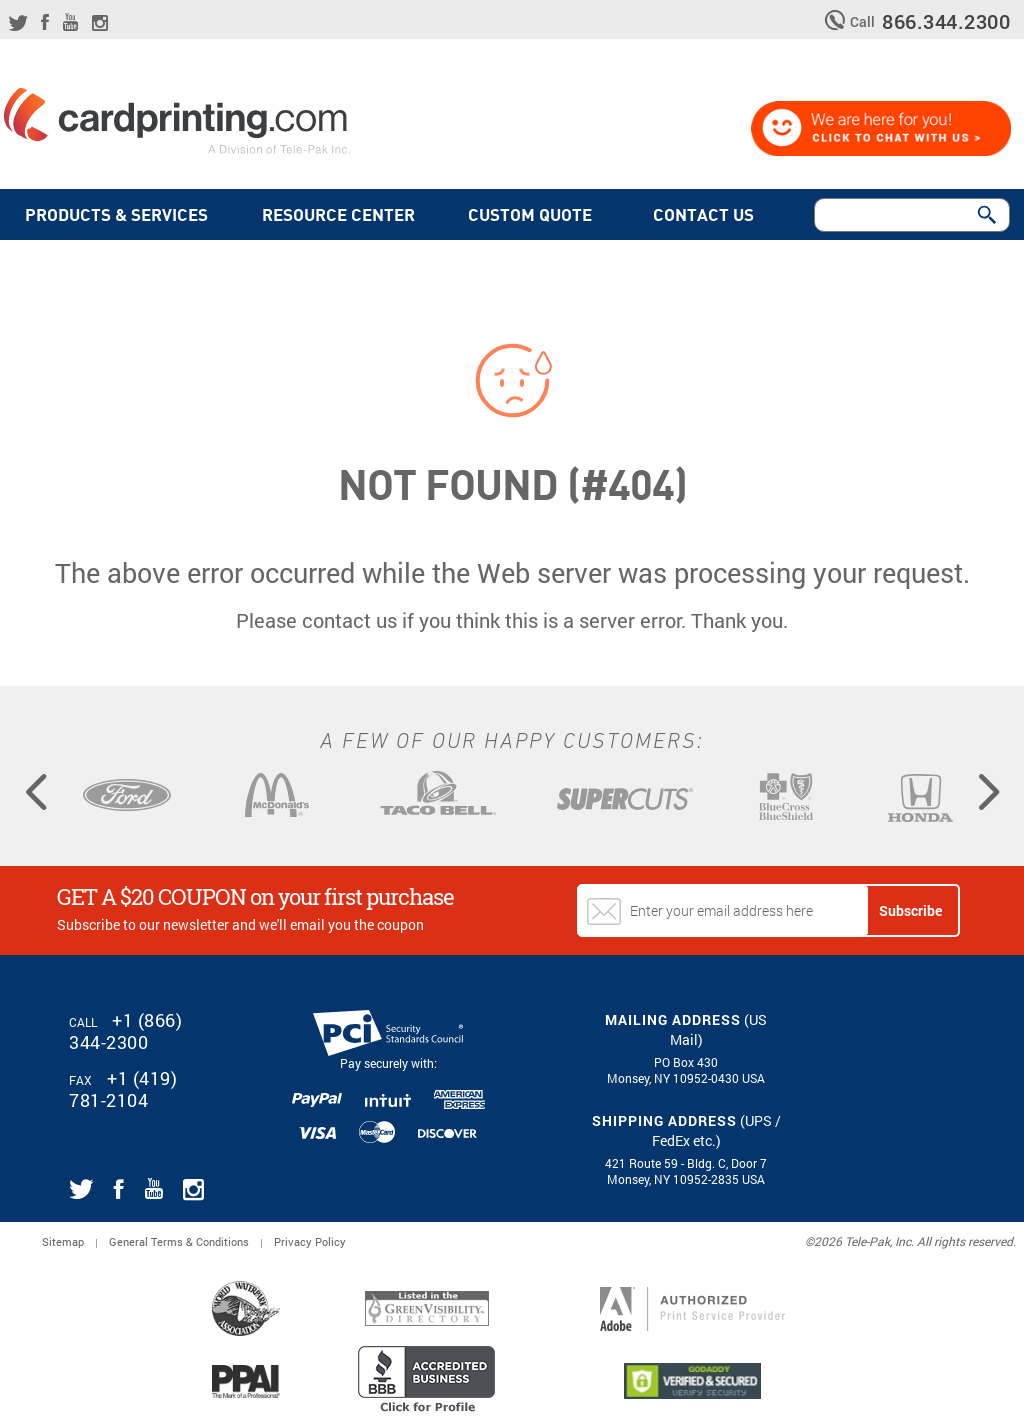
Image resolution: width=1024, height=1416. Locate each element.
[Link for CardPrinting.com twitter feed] (18, 23)
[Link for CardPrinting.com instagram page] (100, 23)
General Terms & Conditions (179, 1241)
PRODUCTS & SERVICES (116, 216)
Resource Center (338, 216)
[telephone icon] (837, 20)
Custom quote (534, 216)
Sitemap (63, 1241)
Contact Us (707, 216)
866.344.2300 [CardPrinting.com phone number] (946, 21)
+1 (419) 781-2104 (123, 1089)
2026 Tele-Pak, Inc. (864, 1241)
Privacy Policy (310, 1241)
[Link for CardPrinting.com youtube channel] (70, 22)
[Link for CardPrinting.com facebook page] (45, 22)
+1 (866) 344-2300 (125, 1031)
